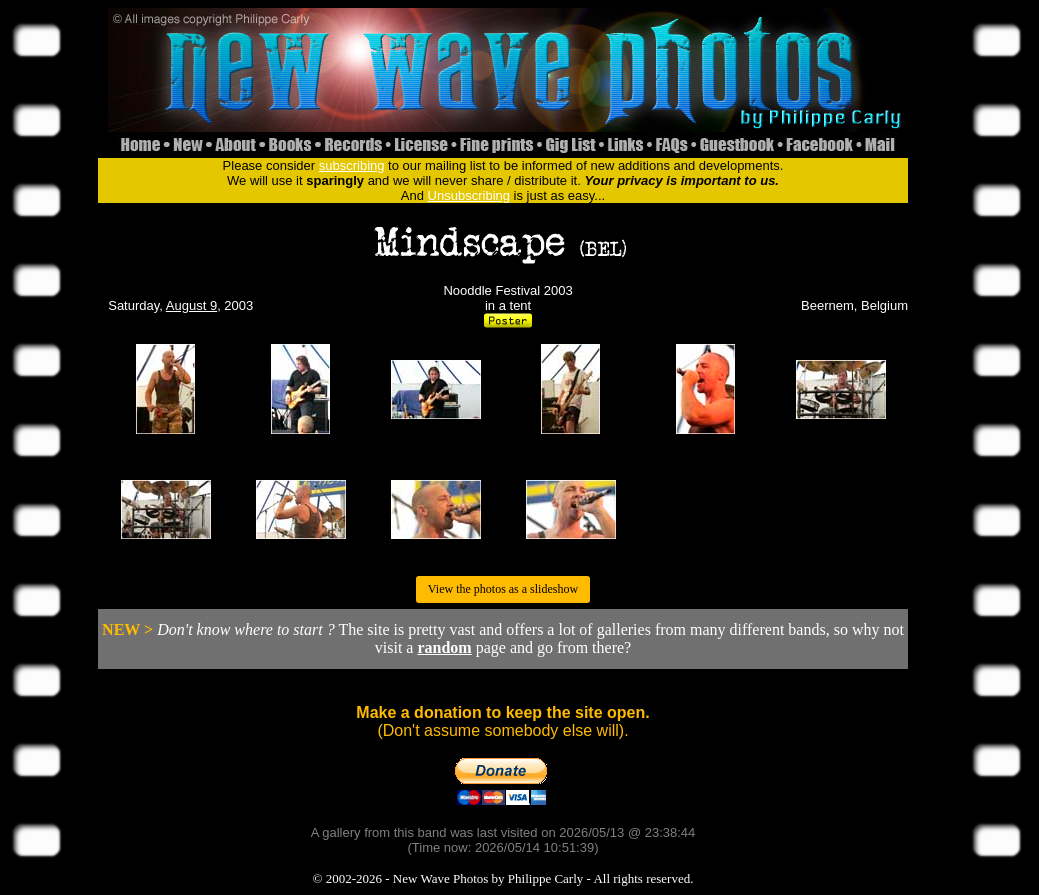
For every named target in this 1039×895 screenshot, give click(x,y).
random (444, 647)
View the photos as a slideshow (503, 589)
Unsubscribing (469, 195)
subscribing (352, 165)
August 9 (191, 305)
